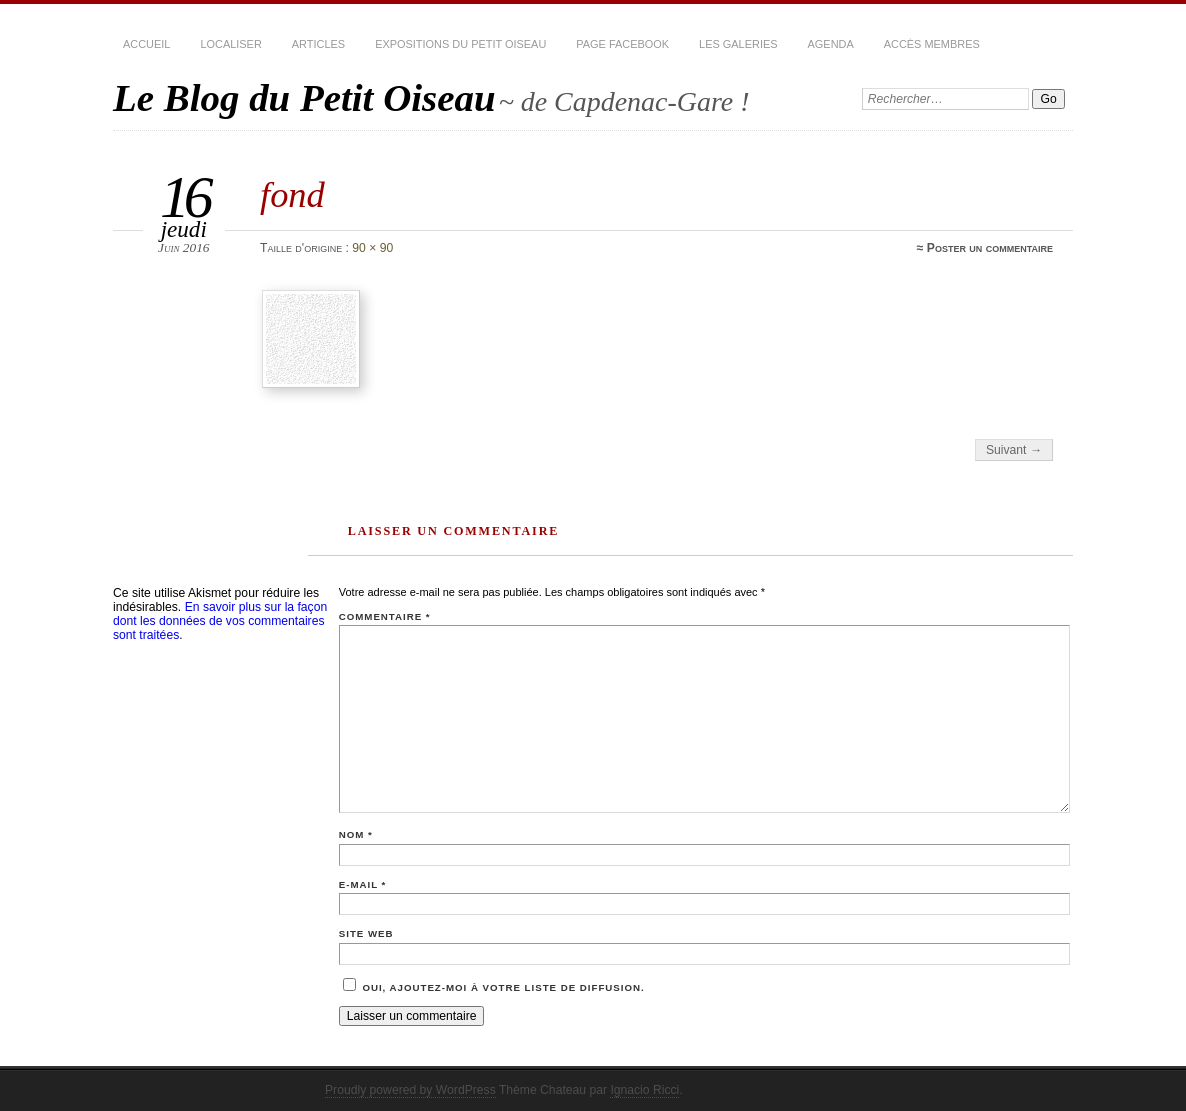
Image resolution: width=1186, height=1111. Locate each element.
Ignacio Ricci (644, 1090)
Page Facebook (622, 44)
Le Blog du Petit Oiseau (304, 97)
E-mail (363, 884)
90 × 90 (372, 248)
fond (292, 194)
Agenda (831, 44)
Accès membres (932, 44)
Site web (366, 933)
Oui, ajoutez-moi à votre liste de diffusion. (494, 987)
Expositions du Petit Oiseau (460, 44)
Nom (356, 834)
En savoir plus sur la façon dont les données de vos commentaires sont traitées (220, 621)
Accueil (146, 44)
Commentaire (385, 616)
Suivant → (1014, 450)
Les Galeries (738, 44)
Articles (318, 44)
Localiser (230, 44)
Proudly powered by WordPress (410, 1090)
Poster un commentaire (990, 248)
